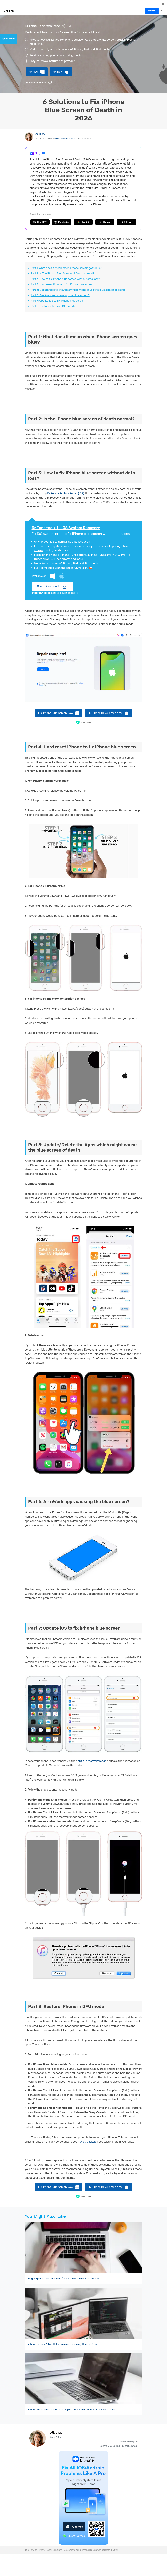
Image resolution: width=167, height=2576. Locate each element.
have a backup (87, 2141)
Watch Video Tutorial (39, 82)
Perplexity (61, 222)
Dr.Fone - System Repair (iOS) (65, 493)
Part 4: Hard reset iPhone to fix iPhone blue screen (62, 284)
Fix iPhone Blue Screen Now (55, 713)
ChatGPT (40, 222)
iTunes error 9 (61, 559)
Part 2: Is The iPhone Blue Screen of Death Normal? (62, 273)
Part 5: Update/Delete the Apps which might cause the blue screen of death (78, 289)
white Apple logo (111, 546)
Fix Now (33, 71)
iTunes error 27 (43, 559)
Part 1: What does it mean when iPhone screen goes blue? (66, 268)
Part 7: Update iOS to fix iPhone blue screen (58, 300)
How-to (33, 2550)
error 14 (125, 554)
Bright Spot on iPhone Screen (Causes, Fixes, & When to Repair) (63, 2278)
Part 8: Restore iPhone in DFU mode (53, 306)
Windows (52, 576)
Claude (104, 222)
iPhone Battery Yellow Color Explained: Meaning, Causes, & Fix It (63, 2344)
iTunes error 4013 (108, 554)
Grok (126, 222)
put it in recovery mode (92, 1761)
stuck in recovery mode (85, 546)
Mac (62, 576)
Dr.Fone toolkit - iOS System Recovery (66, 527)
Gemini (83, 222)
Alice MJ (40, 133)
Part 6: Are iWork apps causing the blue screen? (60, 295)
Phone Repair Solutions (65, 138)
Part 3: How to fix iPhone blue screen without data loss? (65, 279)
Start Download (48, 586)
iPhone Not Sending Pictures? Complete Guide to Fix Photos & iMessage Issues (72, 2409)
